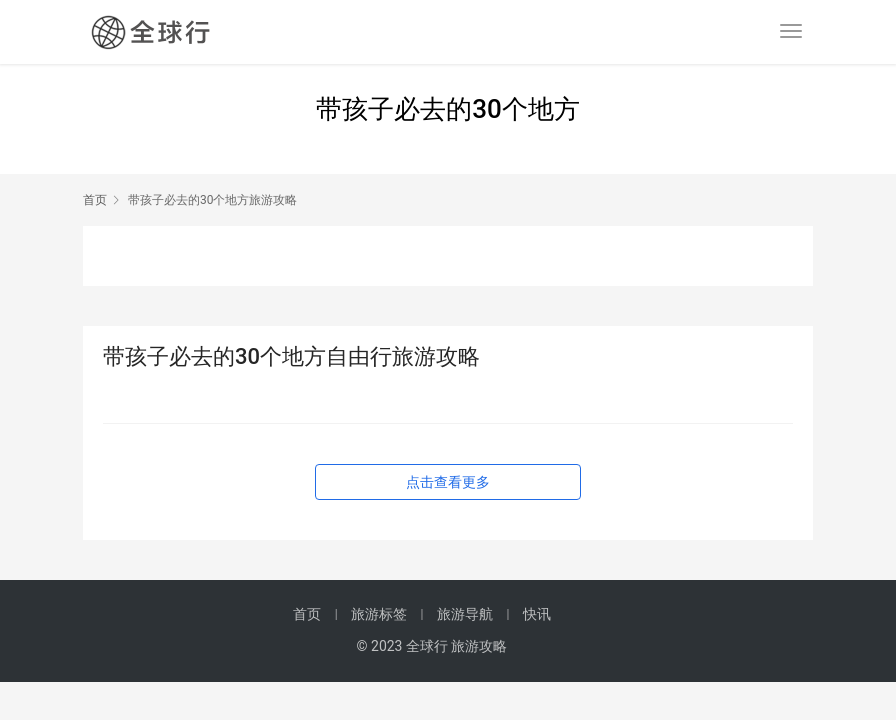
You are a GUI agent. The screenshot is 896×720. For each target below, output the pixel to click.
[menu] (791, 31)
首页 (95, 200)
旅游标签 (379, 614)
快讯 (537, 614)
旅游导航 (465, 614)
